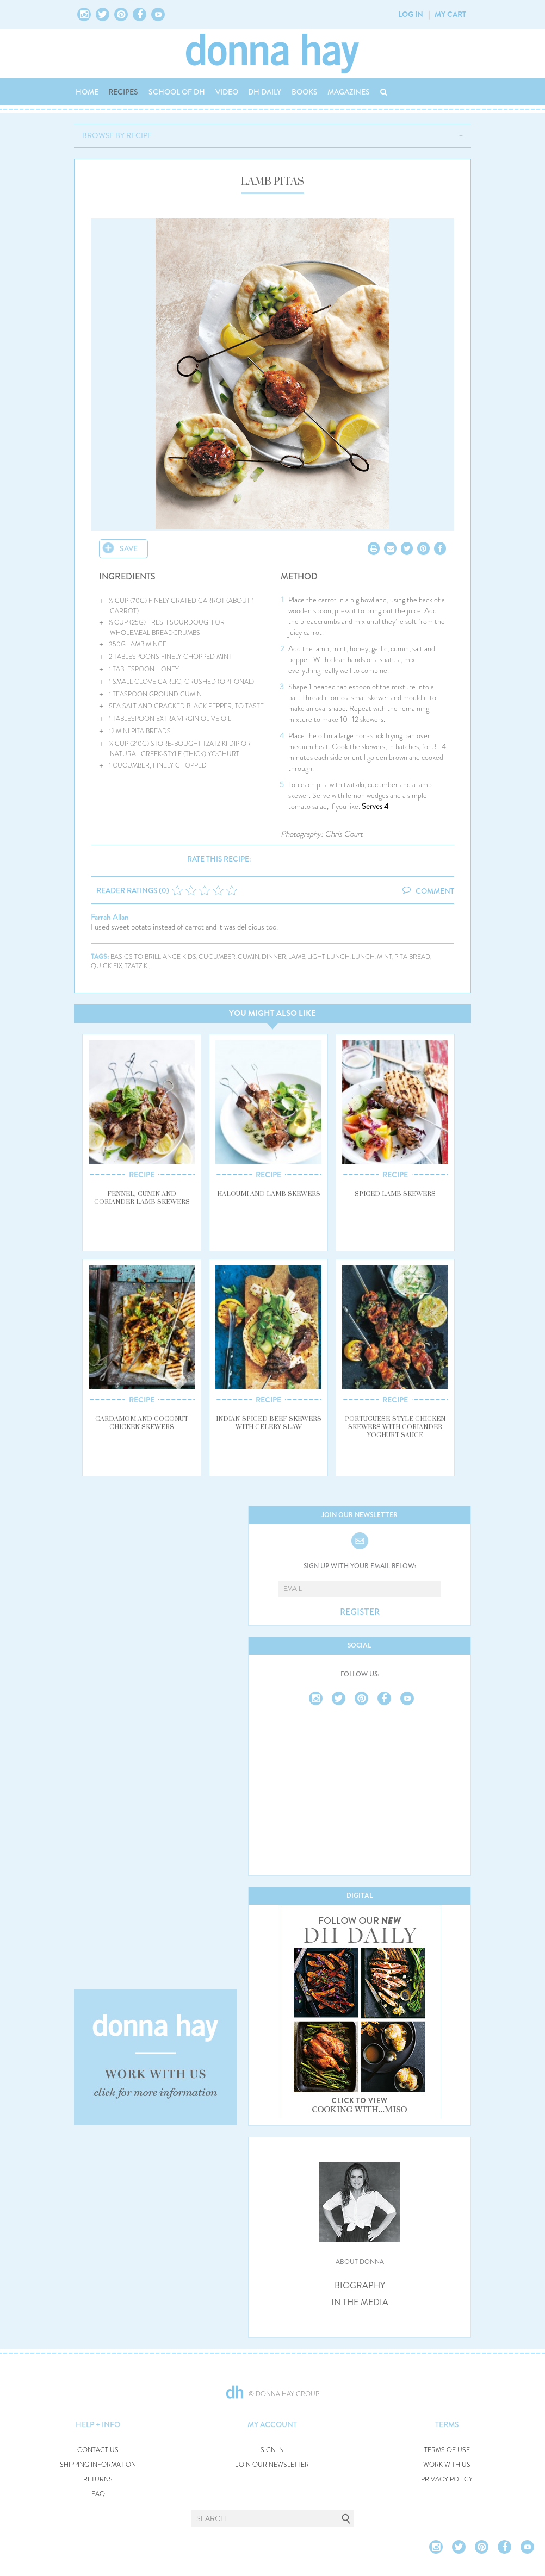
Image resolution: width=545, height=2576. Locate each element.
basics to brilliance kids (153, 957)
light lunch (328, 957)
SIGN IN (272, 2450)
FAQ (98, 2494)
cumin (248, 957)
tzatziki (137, 966)
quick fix (106, 966)
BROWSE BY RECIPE (117, 135)
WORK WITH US (446, 2464)
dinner (274, 957)
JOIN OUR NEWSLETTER (272, 2464)
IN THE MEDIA (359, 2303)
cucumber (217, 957)
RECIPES (123, 91)
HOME (87, 91)
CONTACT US (98, 2450)
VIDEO (226, 91)
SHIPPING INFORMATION (98, 2464)
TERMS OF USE (447, 2450)
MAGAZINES (348, 91)
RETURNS (98, 2479)
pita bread (412, 957)
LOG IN (410, 14)
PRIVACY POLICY (447, 2479)
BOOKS (305, 91)
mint (384, 957)
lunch (363, 957)
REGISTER (360, 1612)
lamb (296, 957)
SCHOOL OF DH (176, 91)
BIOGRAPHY (360, 2286)
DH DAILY (264, 91)
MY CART (450, 14)
